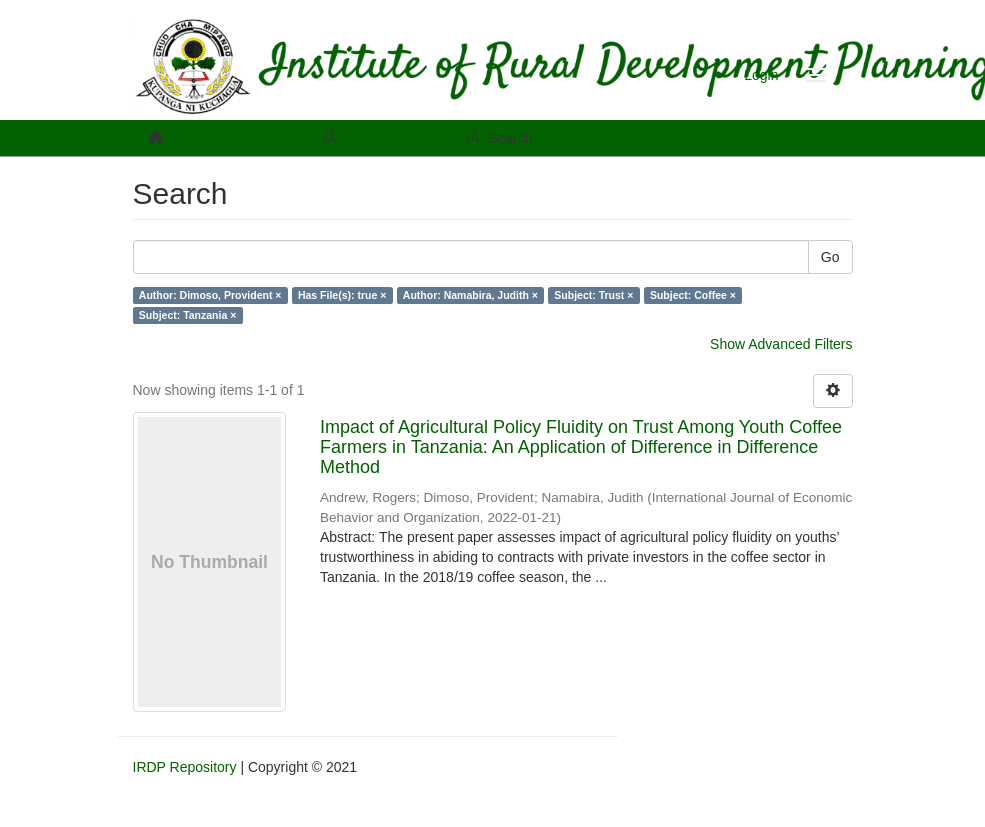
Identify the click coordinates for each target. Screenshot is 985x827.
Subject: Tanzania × (188, 315)
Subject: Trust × (593, 295)
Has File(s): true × (342, 295)
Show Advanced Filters (781, 344)
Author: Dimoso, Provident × (210, 295)
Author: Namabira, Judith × (470, 295)
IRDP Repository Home (241, 138)
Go (830, 257)
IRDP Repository (185, 767)
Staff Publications (403, 138)
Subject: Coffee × (693, 295)
